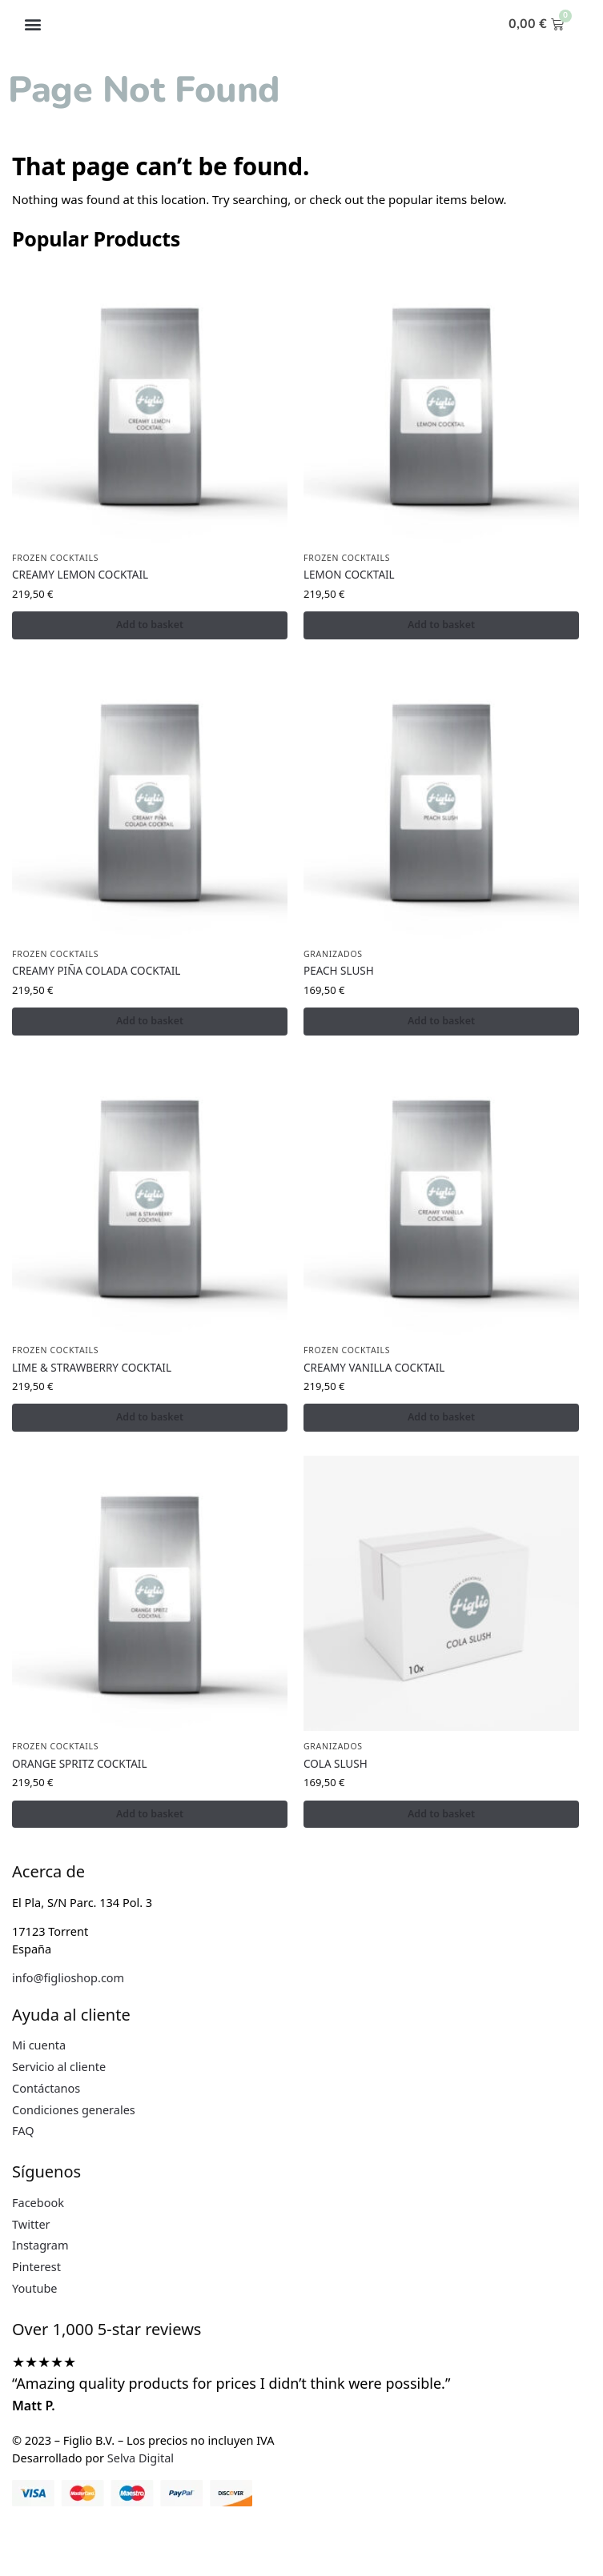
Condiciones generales (73, 2112)
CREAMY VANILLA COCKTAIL (374, 1368)
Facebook (38, 2205)
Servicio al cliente (59, 2069)
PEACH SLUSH (339, 971)
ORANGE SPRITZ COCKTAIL (79, 1766)
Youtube (35, 2290)
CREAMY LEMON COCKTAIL (80, 574)
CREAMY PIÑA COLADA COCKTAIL (96, 971)
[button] (32, 24)
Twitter (31, 2226)
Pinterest (36, 2270)
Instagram (40, 2248)
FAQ (23, 2133)
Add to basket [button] (150, 625)
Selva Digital (140, 2460)
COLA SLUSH (336, 1766)
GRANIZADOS (333, 954)
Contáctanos (46, 2090)
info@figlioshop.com (68, 1981)
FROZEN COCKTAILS (55, 557)
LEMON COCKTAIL (349, 574)
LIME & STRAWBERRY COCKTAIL (91, 1368)
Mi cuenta (39, 2048)
